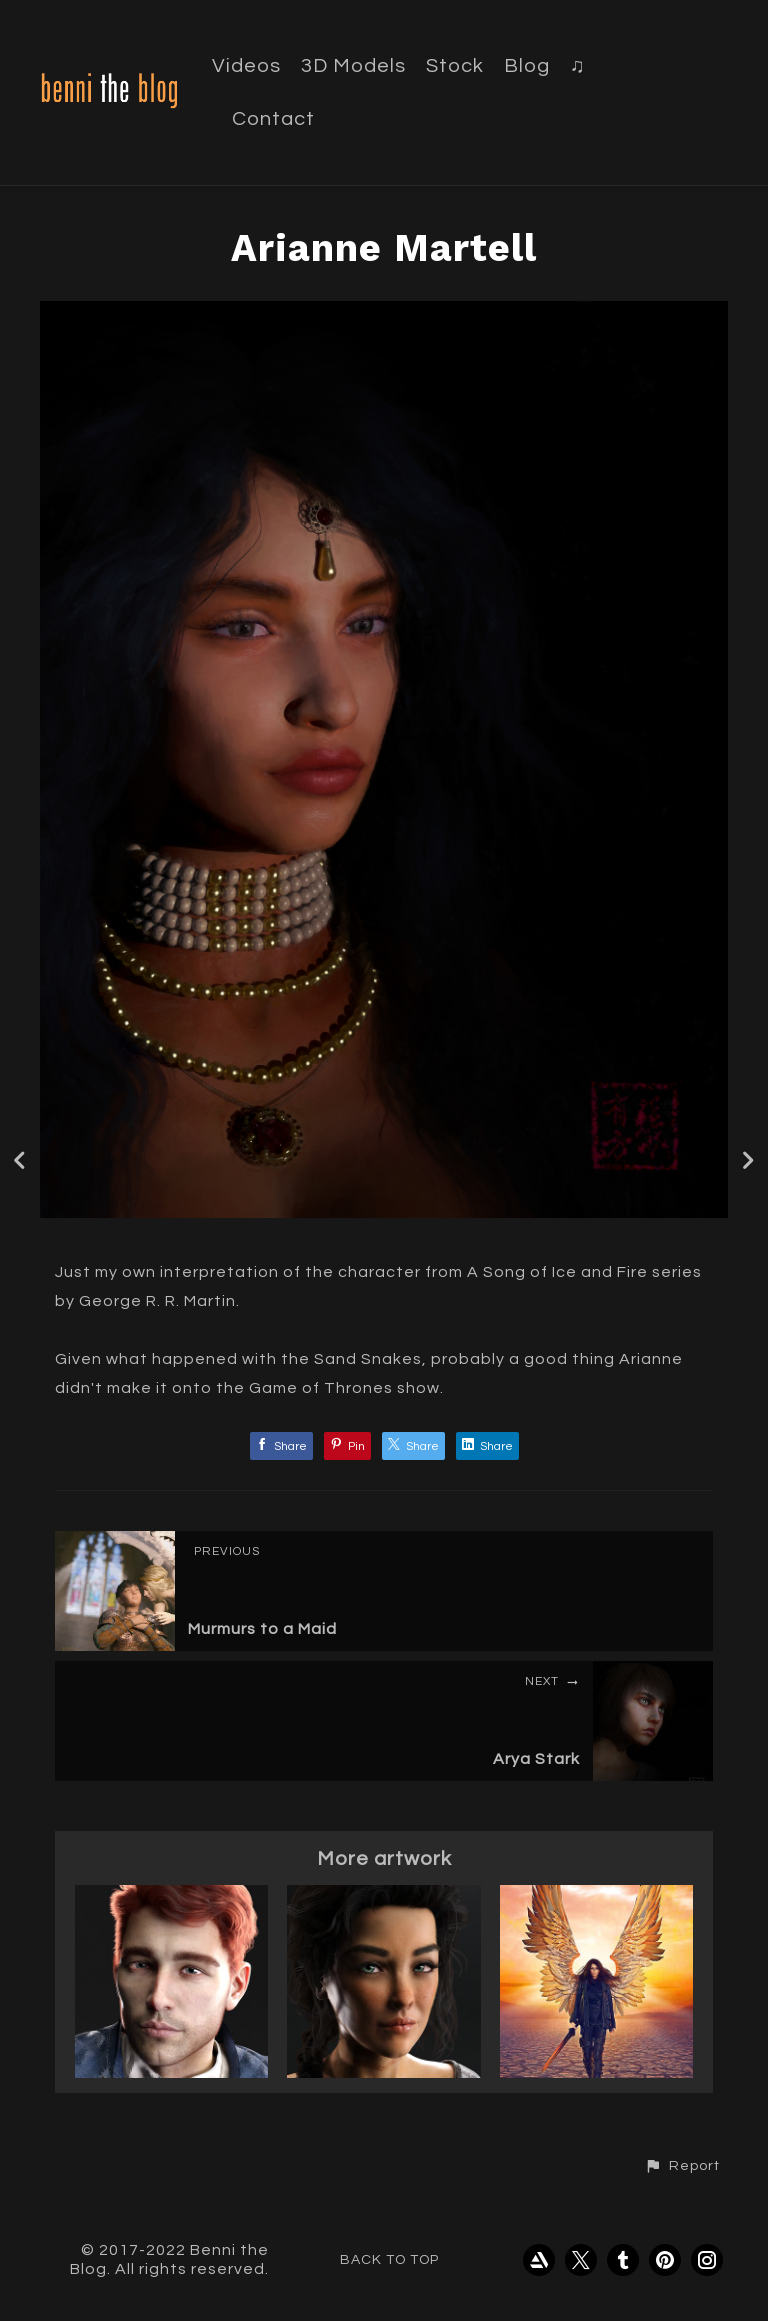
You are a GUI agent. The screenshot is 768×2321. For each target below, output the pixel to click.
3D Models (353, 66)
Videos (246, 66)
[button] (682, 2166)
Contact (273, 119)
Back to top (389, 2260)
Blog (527, 66)
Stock (455, 66)
